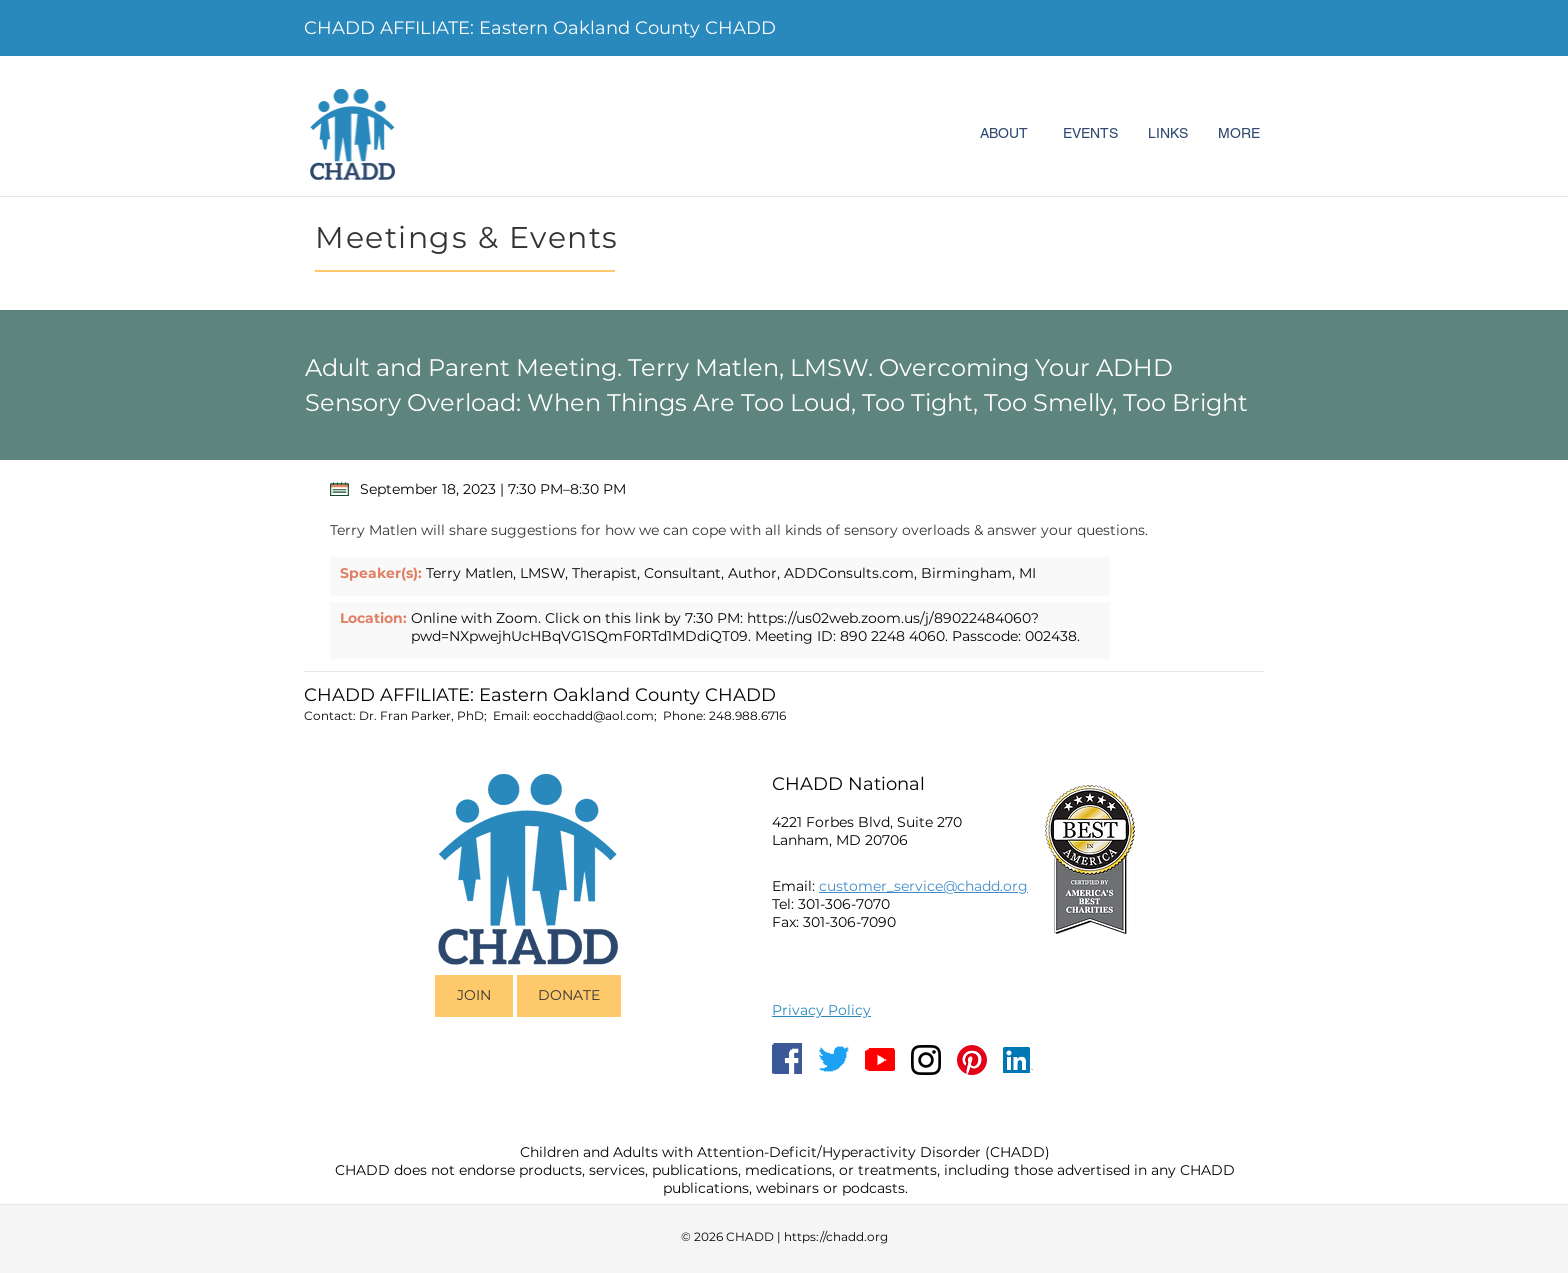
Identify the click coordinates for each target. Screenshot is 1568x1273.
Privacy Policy (821, 1010)
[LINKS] (1168, 134)
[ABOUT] (1004, 134)
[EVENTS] (1090, 134)
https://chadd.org (836, 1236)
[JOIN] (474, 996)
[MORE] (1239, 134)
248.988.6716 (747, 715)
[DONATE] (569, 996)
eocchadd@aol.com (593, 715)
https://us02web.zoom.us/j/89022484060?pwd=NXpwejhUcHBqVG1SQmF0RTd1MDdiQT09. (725, 627)
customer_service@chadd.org (923, 886)
